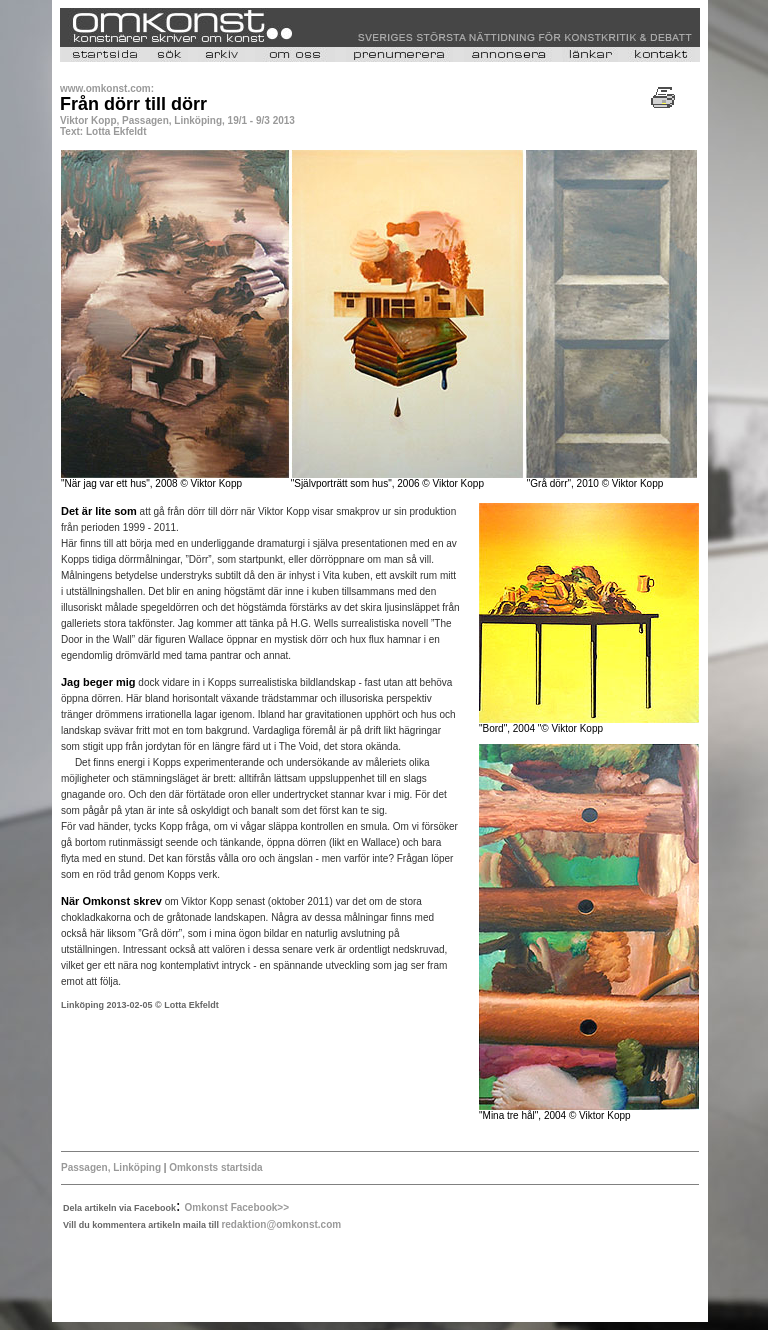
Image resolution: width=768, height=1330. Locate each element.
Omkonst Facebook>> (237, 1207)
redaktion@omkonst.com (281, 1224)
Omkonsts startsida (214, 1167)
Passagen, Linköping (111, 1167)
